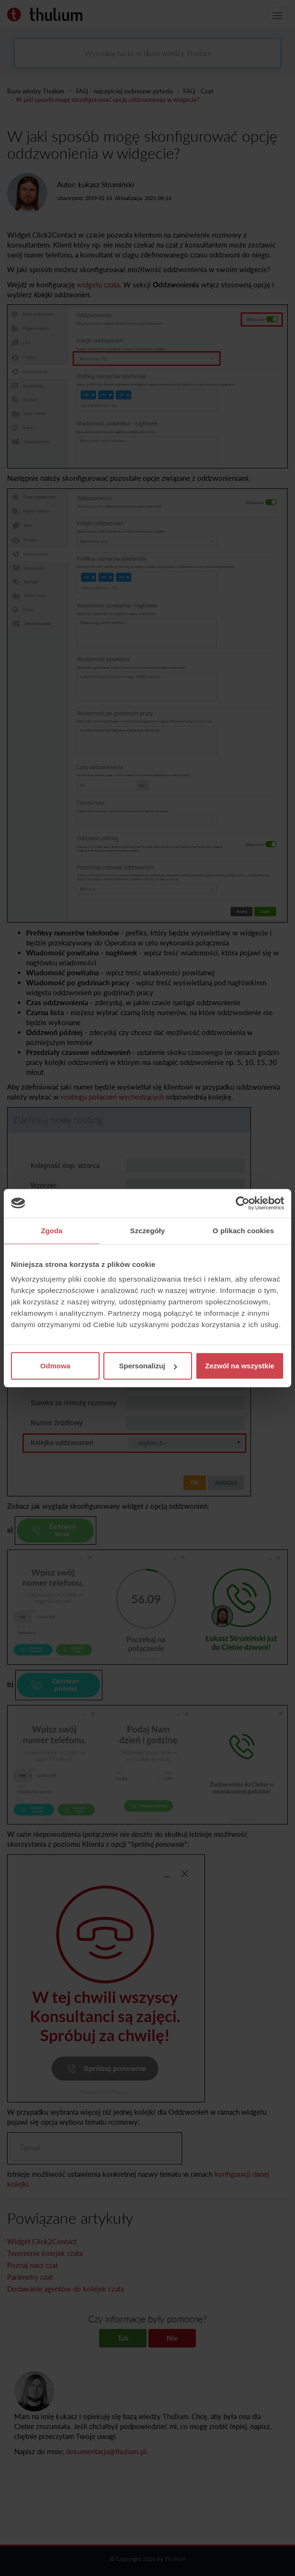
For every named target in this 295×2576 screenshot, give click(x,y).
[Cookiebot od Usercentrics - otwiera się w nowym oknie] (242, 1203)
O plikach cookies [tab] (243, 1230)
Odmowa (55, 1366)
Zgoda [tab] (52, 1230)
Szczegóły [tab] (147, 1230)
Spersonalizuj (148, 1366)
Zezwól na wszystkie (240, 1366)
